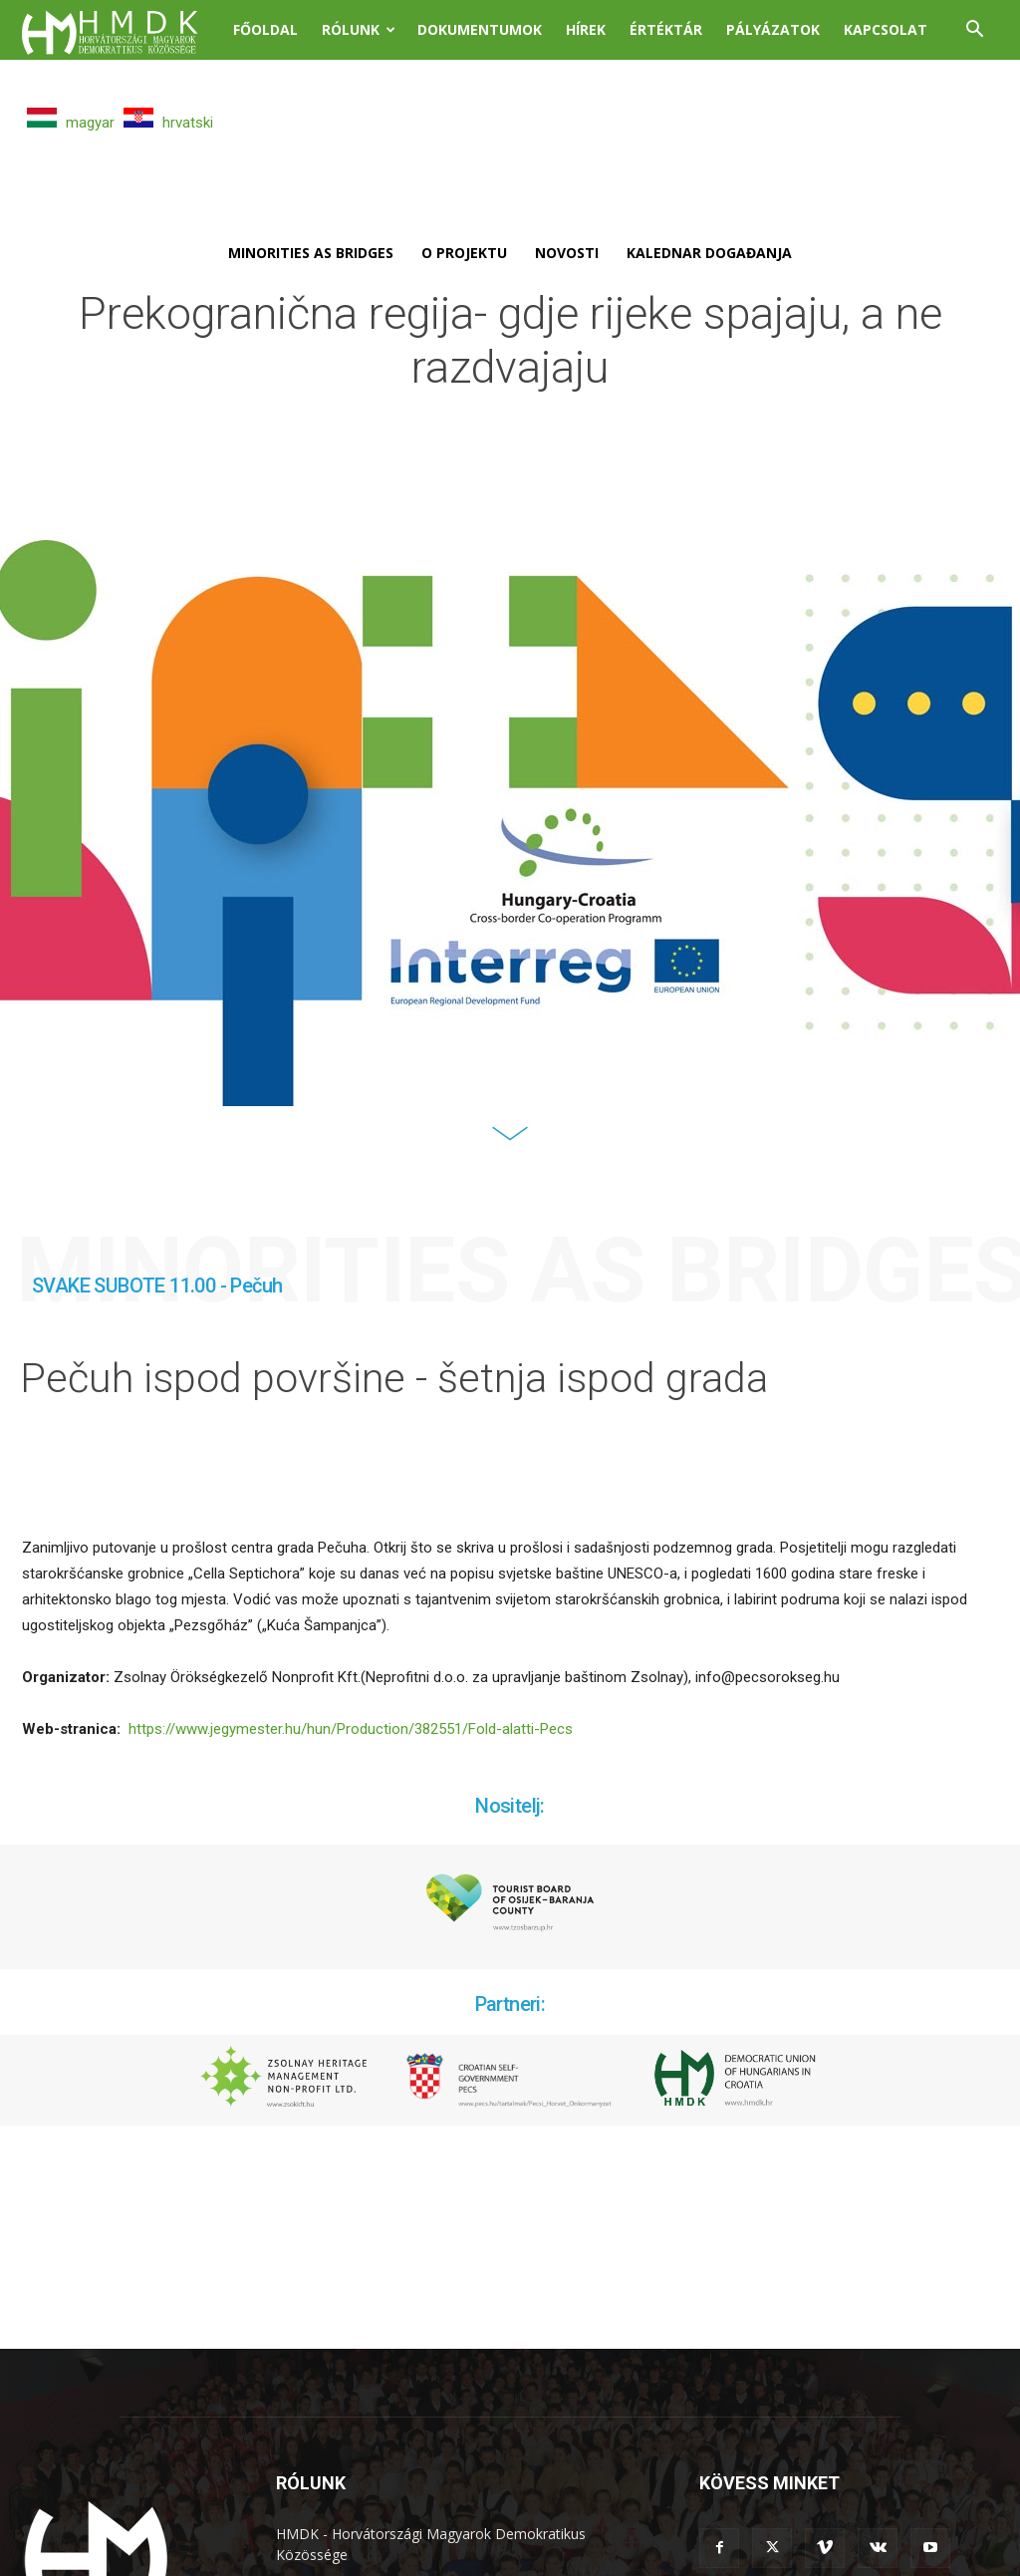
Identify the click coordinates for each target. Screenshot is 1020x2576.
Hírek (586, 29)
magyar (71, 123)
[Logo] (121, 30)
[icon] (510, 1148)
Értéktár (666, 29)
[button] (974, 31)
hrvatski (168, 123)
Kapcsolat (885, 29)
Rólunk (358, 29)
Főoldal (265, 29)
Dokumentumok (479, 29)
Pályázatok (773, 29)
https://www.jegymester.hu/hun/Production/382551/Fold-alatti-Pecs (350, 1733)
